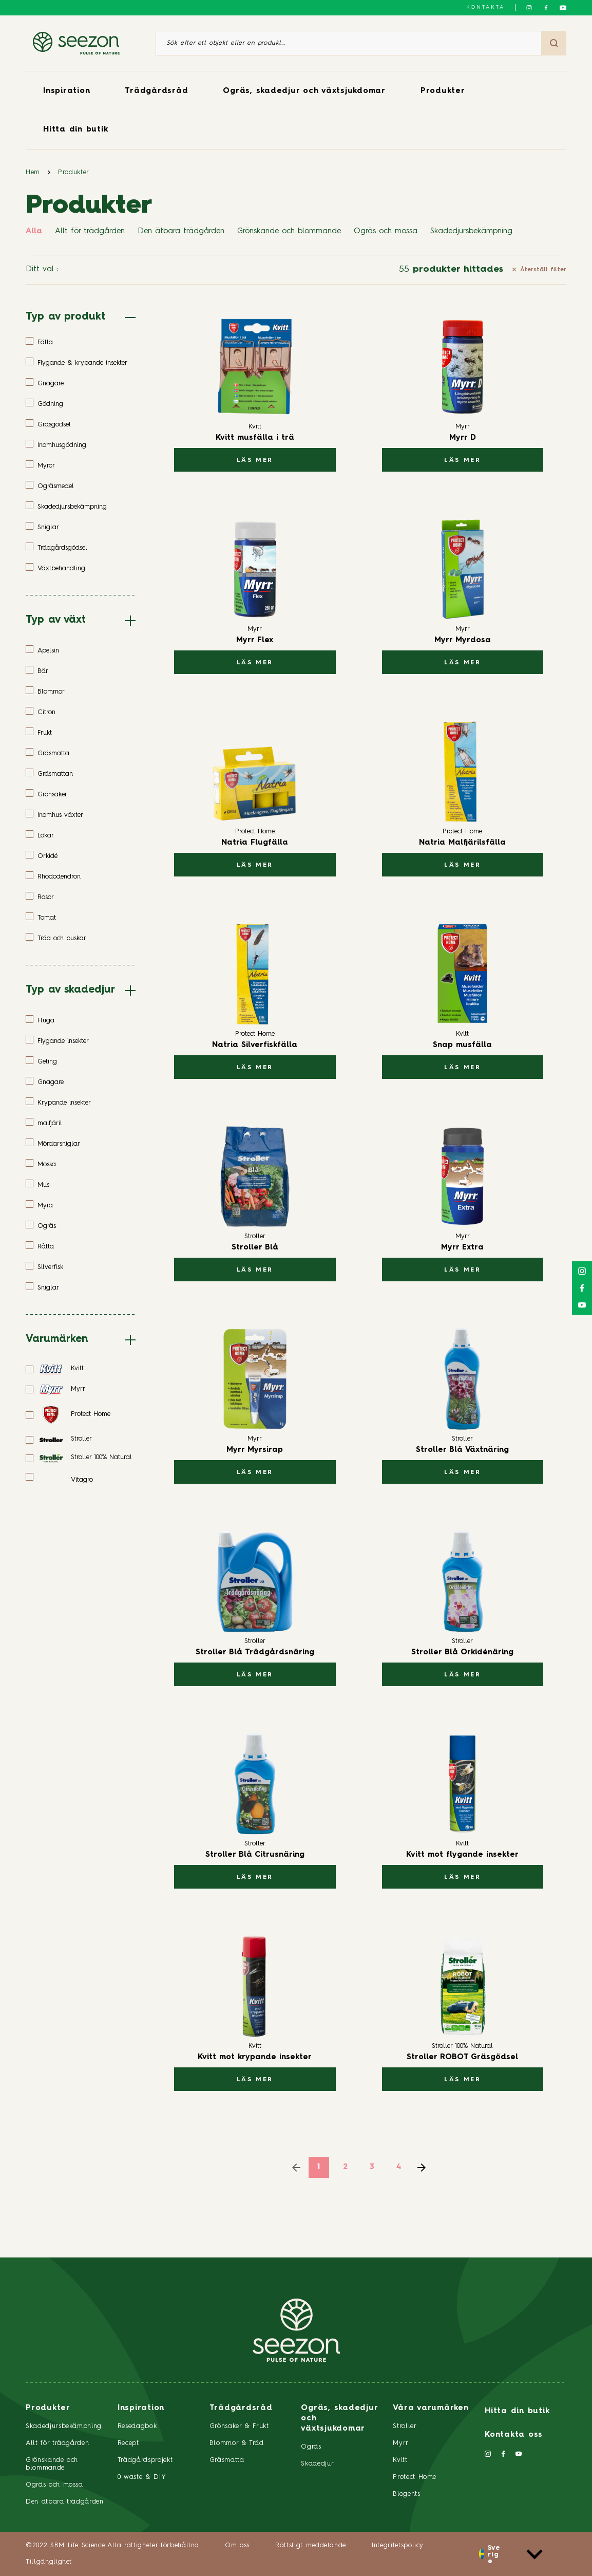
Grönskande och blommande (289, 231)
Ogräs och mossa (385, 231)
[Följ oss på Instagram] (529, 7)
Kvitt (400, 2460)
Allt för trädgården (90, 231)
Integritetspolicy (398, 2545)
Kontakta (485, 7)
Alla (34, 231)
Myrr (401, 2443)
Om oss (237, 2545)
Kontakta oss (514, 2435)
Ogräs (311, 2446)
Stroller (404, 2426)
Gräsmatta (226, 2460)
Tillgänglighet (49, 2562)
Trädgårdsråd (156, 91)
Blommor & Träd (236, 2443)
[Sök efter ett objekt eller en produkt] (349, 43)
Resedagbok (137, 2426)
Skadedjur (317, 2463)
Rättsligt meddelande (310, 2545)
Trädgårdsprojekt (145, 2460)
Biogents (406, 2494)
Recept (128, 2443)
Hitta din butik (75, 130)
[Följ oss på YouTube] (563, 7)
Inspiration (66, 91)
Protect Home (414, 2477)
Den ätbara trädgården (181, 231)
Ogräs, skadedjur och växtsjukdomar (304, 91)
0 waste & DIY (142, 2477)
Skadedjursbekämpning (471, 231)
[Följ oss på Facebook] (546, 7)
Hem (33, 172)
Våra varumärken (430, 2408)
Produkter (443, 91)
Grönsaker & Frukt (239, 2426)
